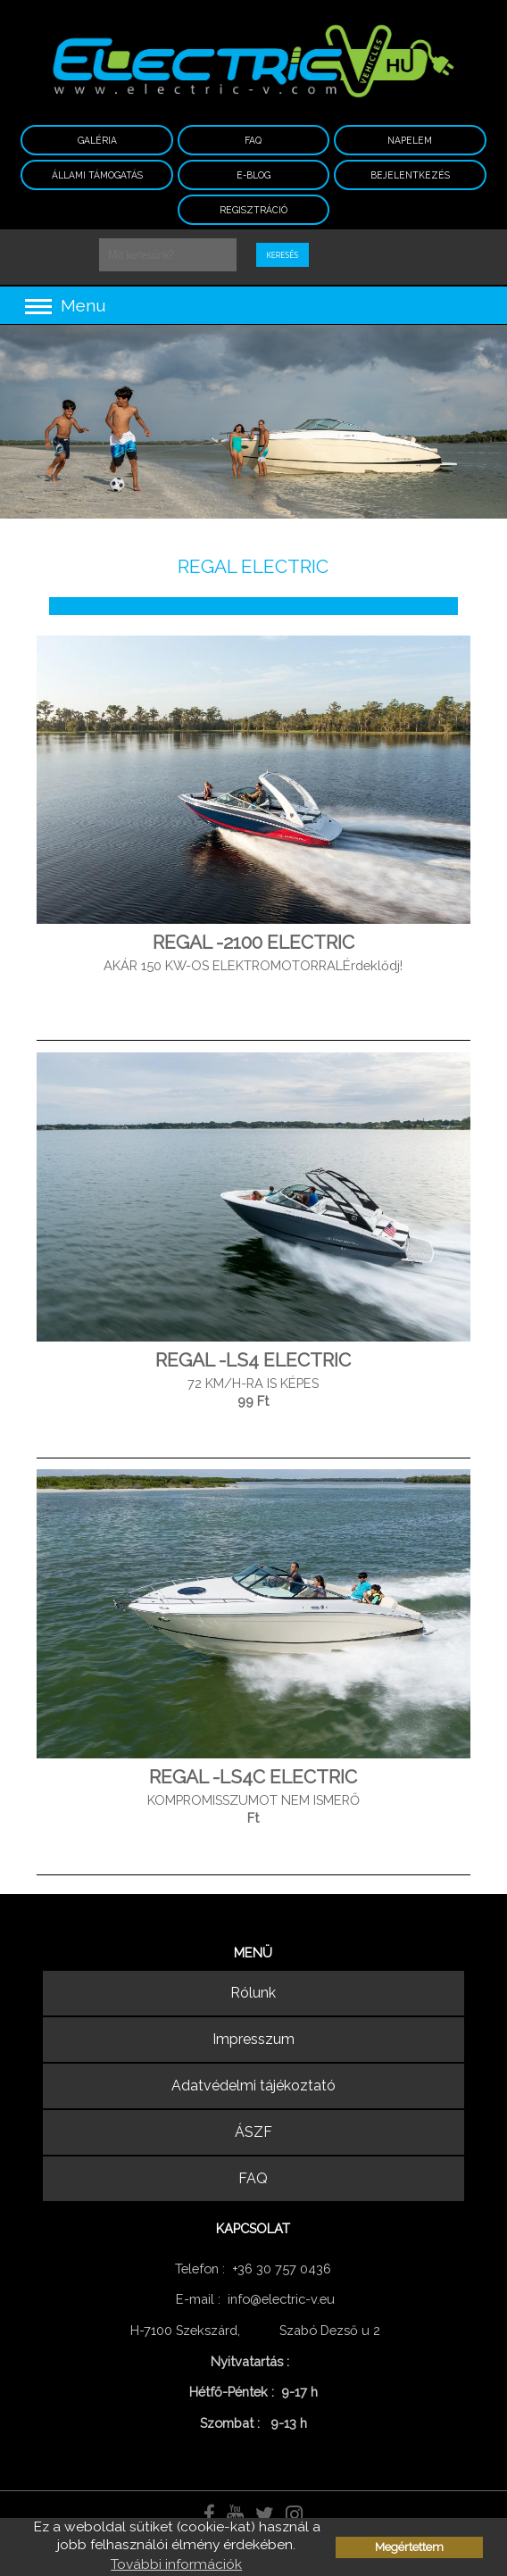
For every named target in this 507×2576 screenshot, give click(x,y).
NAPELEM (409, 140)
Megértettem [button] (409, 2547)
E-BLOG (253, 175)
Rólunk (253, 1992)
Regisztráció (253, 209)
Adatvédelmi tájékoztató (253, 2085)
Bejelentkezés (410, 175)
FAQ (253, 140)
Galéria (97, 140)
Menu (65, 305)
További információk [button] (176, 2563)
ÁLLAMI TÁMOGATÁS (97, 175)
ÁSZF (253, 2131)
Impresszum (253, 2039)
